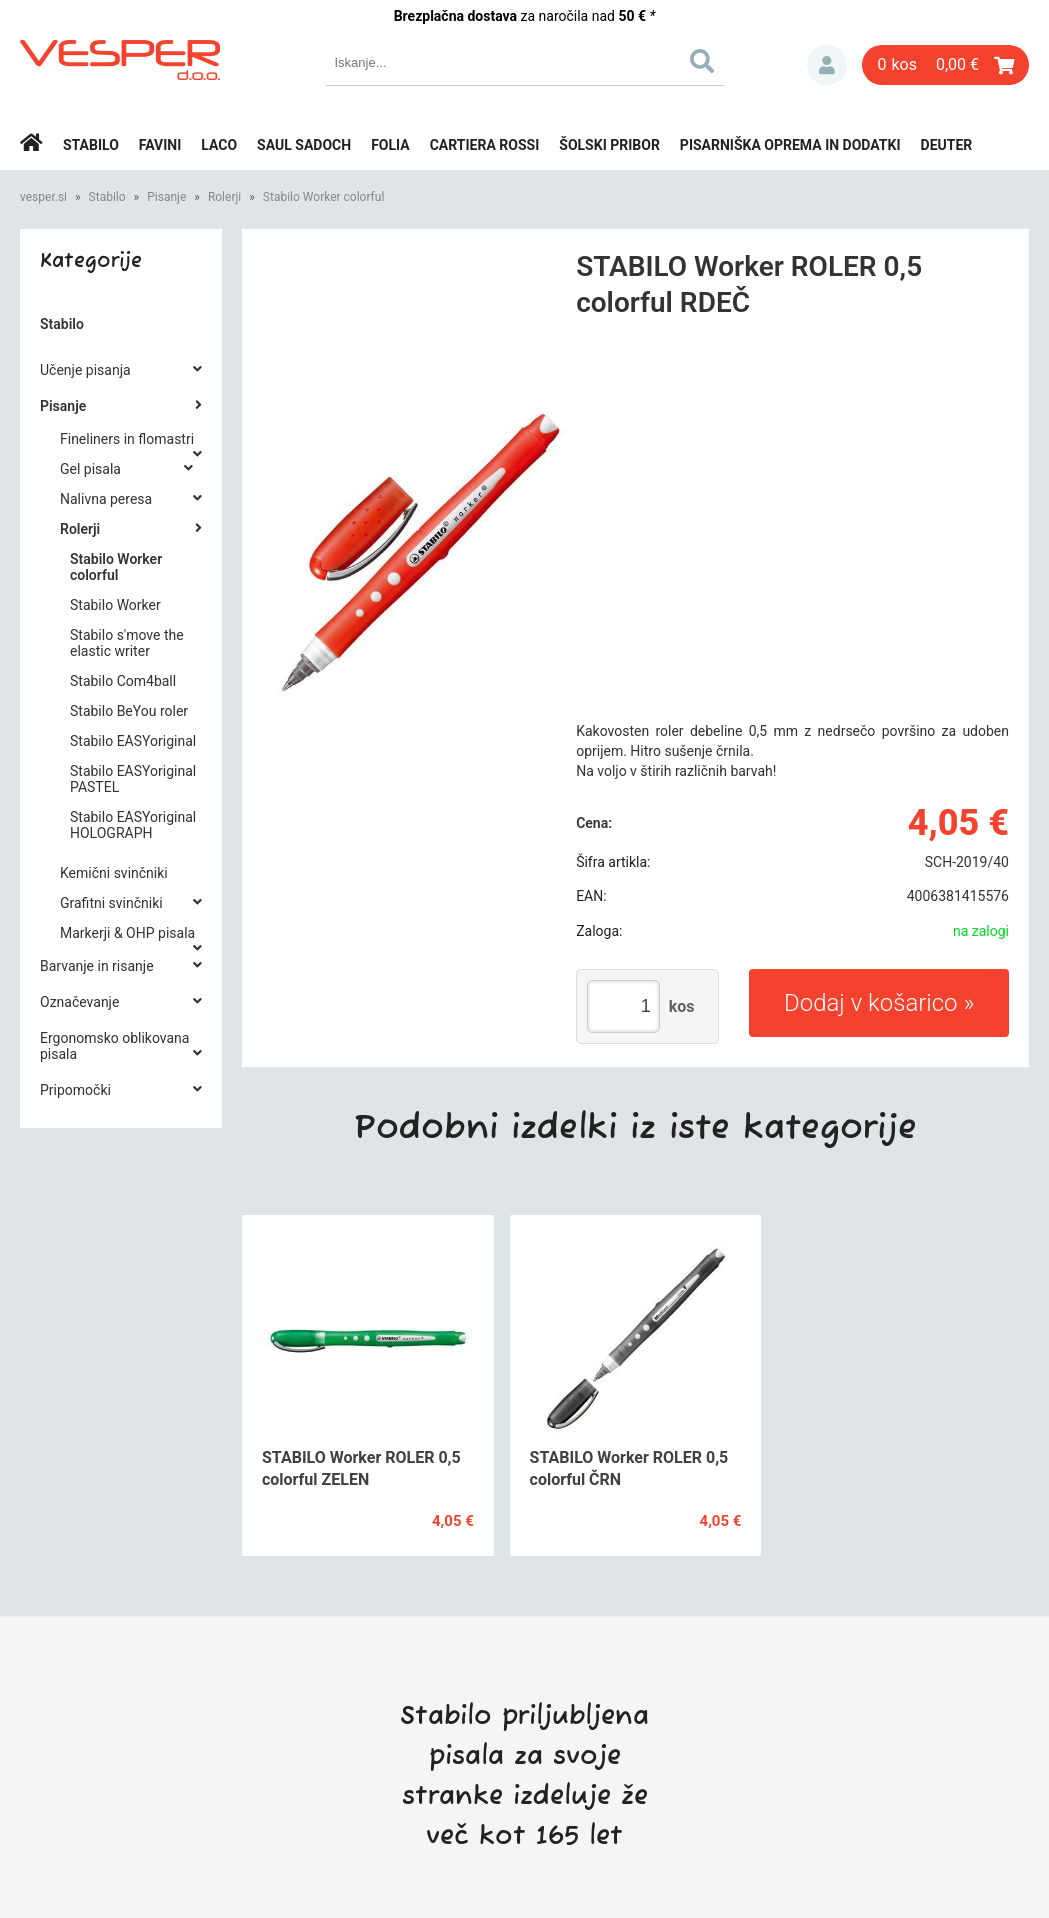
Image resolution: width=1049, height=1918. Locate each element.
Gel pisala (90, 469)
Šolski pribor (609, 145)
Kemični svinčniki (114, 873)
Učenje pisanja (85, 370)
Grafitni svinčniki (111, 903)
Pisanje (166, 197)
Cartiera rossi (485, 145)
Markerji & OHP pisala (127, 933)
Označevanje (79, 1002)
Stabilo (91, 145)
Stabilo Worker (115, 605)
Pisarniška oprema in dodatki (790, 145)
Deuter (947, 145)
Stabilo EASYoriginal (133, 741)
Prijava (827, 65)
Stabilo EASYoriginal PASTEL (133, 779)
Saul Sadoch (304, 145)
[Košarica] (945, 65)
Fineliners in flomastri (127, 439)
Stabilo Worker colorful (323, 197)
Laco (219, 145)
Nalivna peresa (106, 499)
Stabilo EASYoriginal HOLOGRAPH (133, 825)
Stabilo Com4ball (123, 681)
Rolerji (224, 197)
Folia (390, 145)
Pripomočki (75, 1090)
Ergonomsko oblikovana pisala (114, 1046)
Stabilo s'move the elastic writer (127, 643)
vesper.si (43, 197)
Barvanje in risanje (97, 966)
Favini (160, 145)
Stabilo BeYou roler (129, 711)
